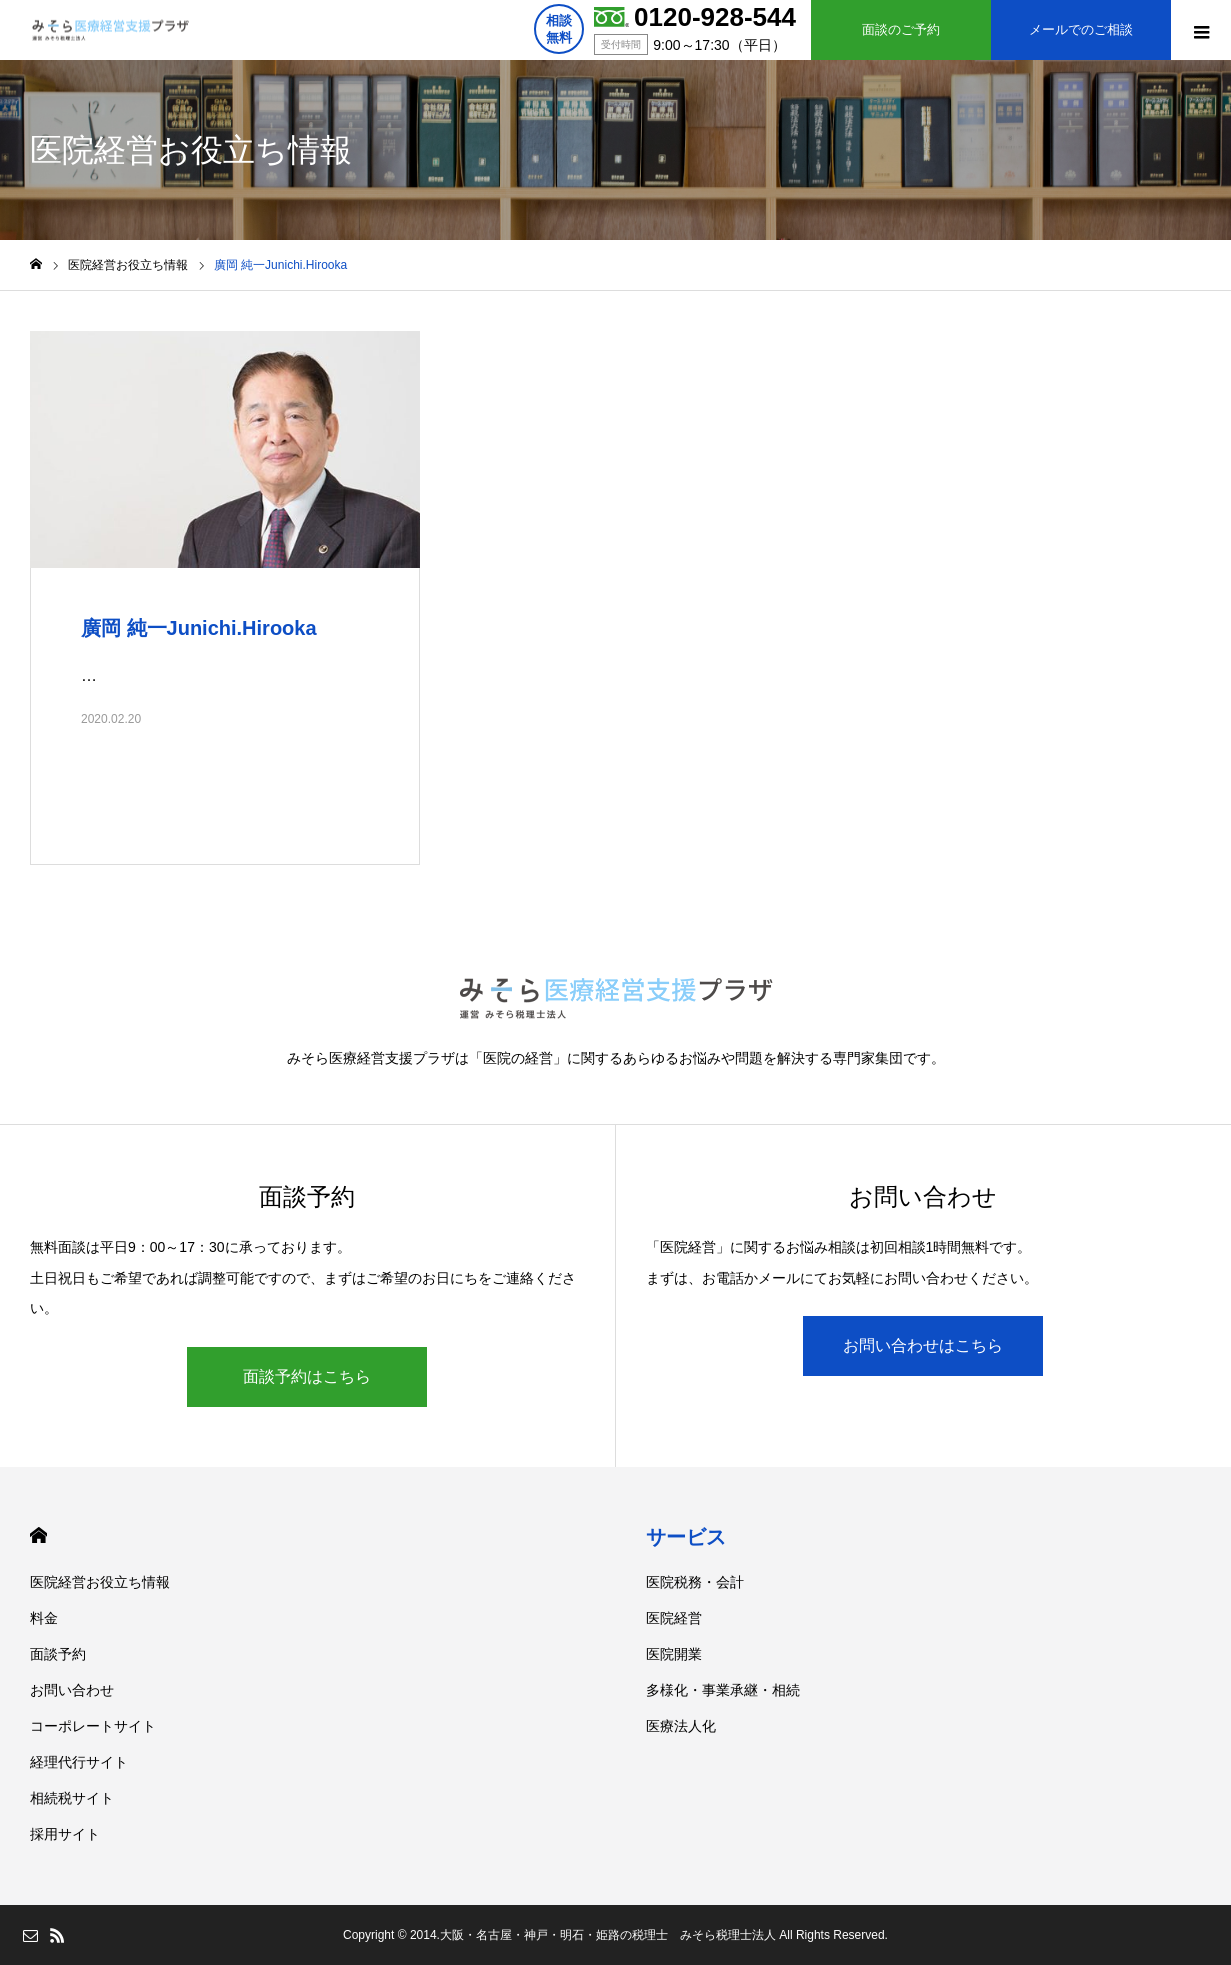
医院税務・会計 (695, 1582)
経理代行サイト (79, 1762)
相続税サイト (72, 1798)
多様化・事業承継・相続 (723, 1690)
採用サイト (65, 1834)
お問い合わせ (72, 1690)
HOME (38, 1535)
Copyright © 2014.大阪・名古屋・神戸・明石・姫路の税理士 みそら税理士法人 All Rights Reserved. (615, 1935)
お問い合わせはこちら (923, 1345)
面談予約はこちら (307, 1376)
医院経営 (674, 1618)
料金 (44, 1618)
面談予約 (58, 1654)
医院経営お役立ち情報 (100, 1582)
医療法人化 (681, 1726)
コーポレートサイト (93, 1726)
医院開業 (674, 1654)
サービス (686, 1537)
